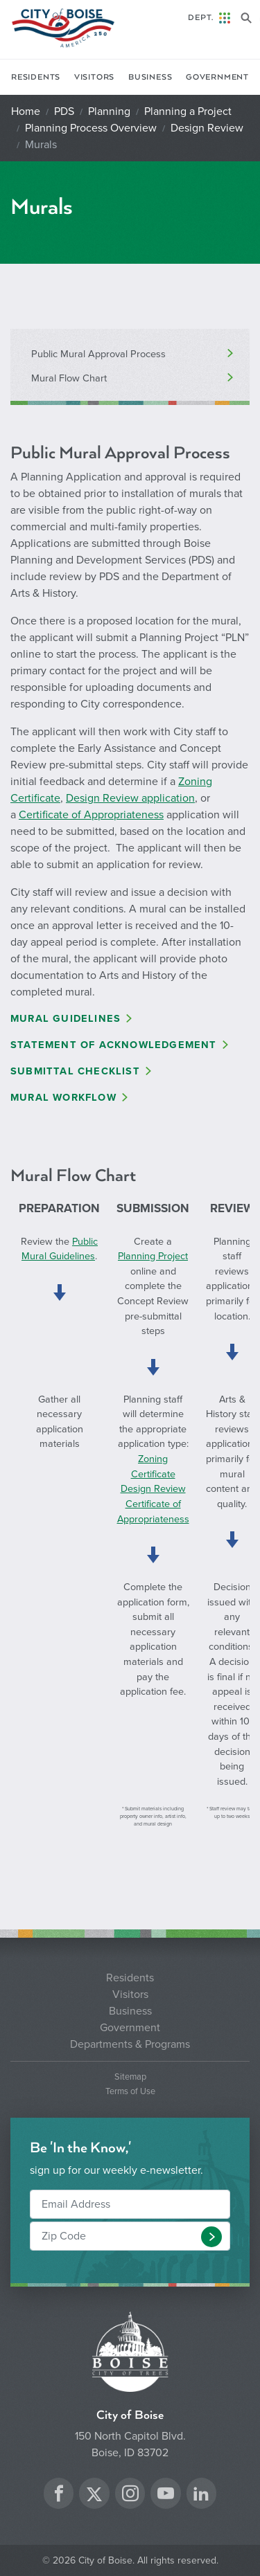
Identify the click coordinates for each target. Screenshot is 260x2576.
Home (25, 111)
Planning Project (153, 1256)
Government (217, 77)
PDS (64, 111)
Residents (35, 77)
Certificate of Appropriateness (91, 815)
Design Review (207, 128)
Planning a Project (188, 111)
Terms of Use (130, 2091)
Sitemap (130, 2077)
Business (150, 77)
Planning (109, 111)
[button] (211, 2236)
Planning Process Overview (91, 128)
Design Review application (130, 798)
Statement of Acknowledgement (113, 1045)
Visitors (94, 77)
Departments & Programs (130, 2044)
